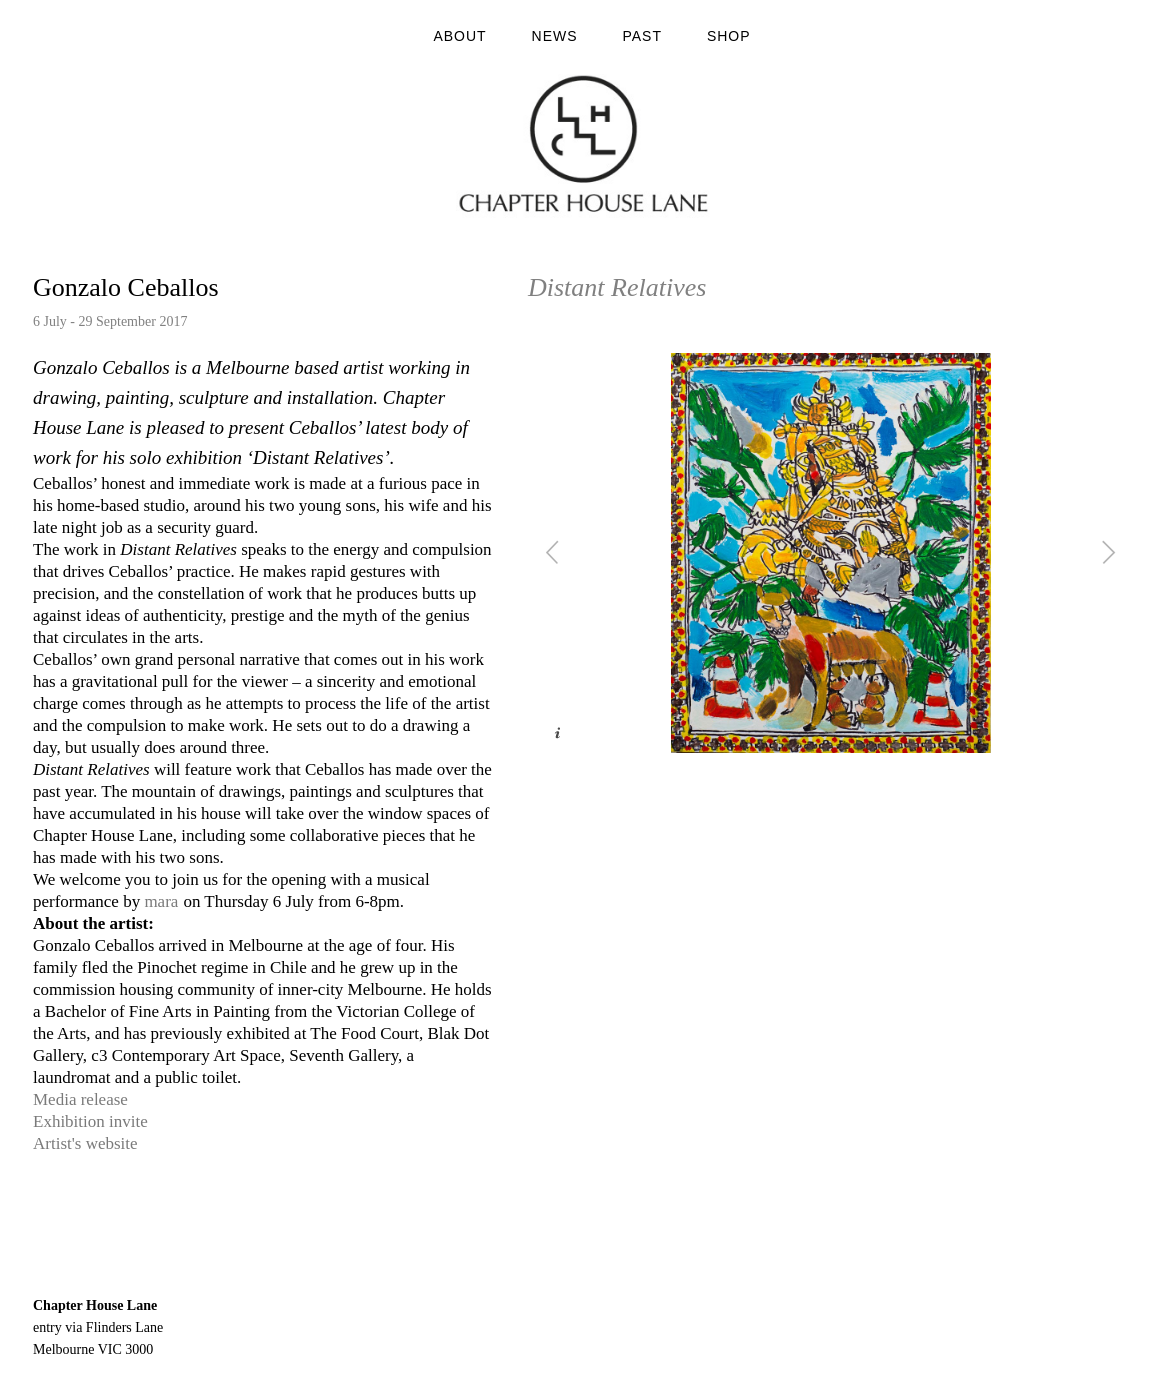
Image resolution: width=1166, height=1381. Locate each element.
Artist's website (85, 1143)
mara (161, 901)
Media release (80, 1099)
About (459, 36)
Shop (729, 36)
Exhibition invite (90, 1121)
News (555, 36)
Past (642, 36)
